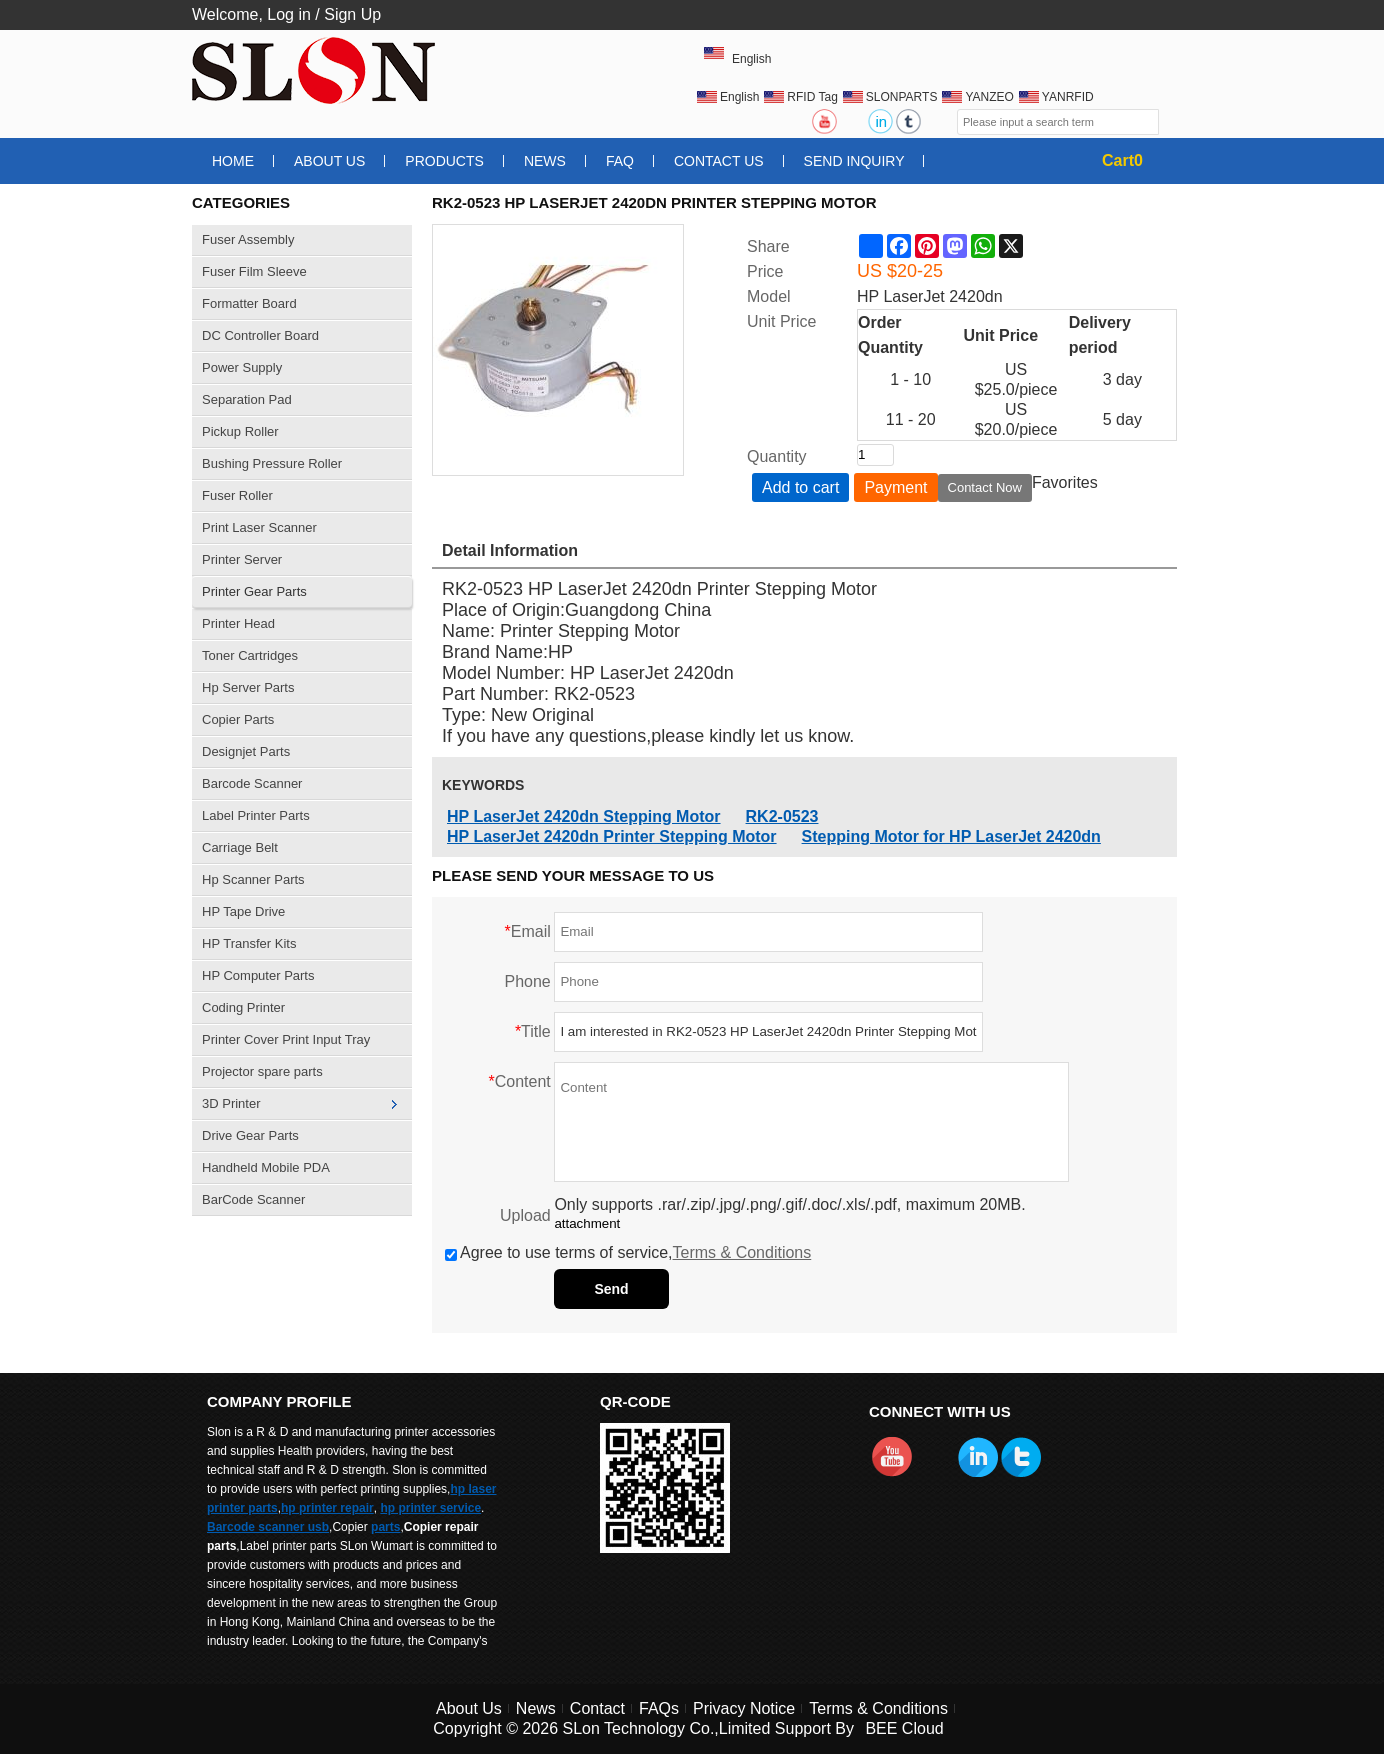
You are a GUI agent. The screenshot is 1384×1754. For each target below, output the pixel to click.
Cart (1122, 160)
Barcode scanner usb (268, 1527)
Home (233, 161)
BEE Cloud (904, 1728)
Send (611, 1289)
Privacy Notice (744, 1708)
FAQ (620, 161)
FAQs (659, 1708)
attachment (587, 1223)
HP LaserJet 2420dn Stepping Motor (584, 816)
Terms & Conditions (742, 1252)
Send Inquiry (854, 161)
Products (444, 161)
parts (385, 1527)
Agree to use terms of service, (628, 1252)
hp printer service (430, 1508)
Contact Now (985, 487)
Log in (289, 14)
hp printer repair (327, 1508)
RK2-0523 (782, 816)
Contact (597, 1708)
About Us (329, 161)
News (545, 161)
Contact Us (719, 161)
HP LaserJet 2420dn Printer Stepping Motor (612, 836)
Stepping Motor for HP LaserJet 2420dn (951, 836)
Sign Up (352, 14)
